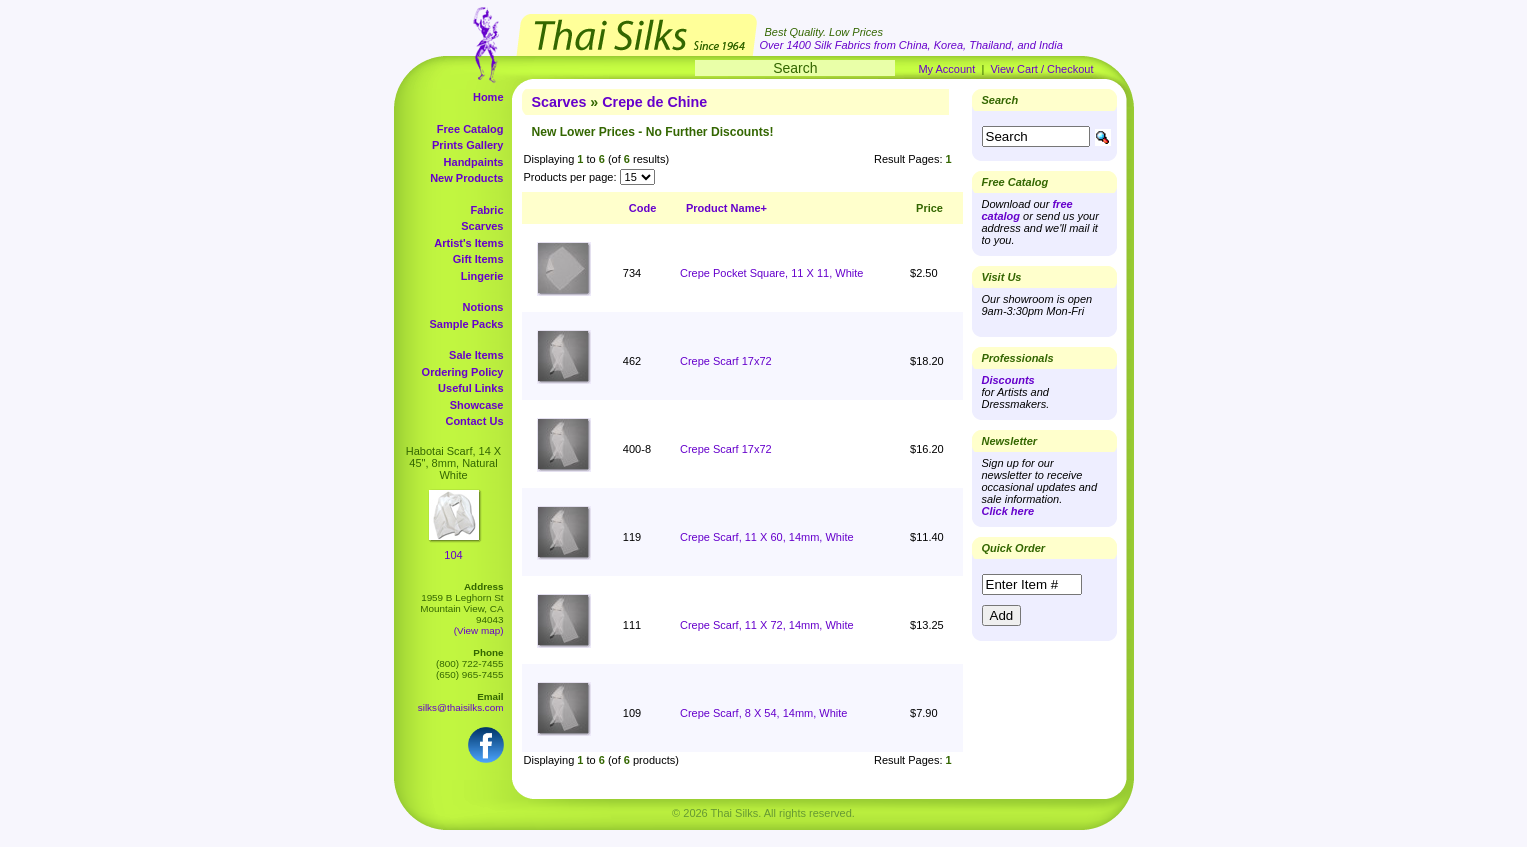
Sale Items (476, 355)
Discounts (1008, 380)
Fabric (486, 210)
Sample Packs (467, 324)
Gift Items (478, 259)
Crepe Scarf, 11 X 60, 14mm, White (767, 537)
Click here (1008, 511)
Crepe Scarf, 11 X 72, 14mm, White (767, 625)
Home (488, 97)
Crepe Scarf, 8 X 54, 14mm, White (764, 713)
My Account (946, 69)
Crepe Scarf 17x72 (726, 361)
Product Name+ (726, 208)
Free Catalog (470, 129)
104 (453, 555)
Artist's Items (468, 243)
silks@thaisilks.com (461, 707)
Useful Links (470, 388)
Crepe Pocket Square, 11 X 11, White (771, 273)
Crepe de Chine (654, 102)
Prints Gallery (468, 145)
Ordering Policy (463, 372)
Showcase (477, 405)
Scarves (482, 226)
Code (643, 208)
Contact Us (474, 421)
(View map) (479, 630)
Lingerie (482, 276)
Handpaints (474, 162)
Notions (483, 307)
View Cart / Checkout (1041, 69)
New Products (466, 178)
